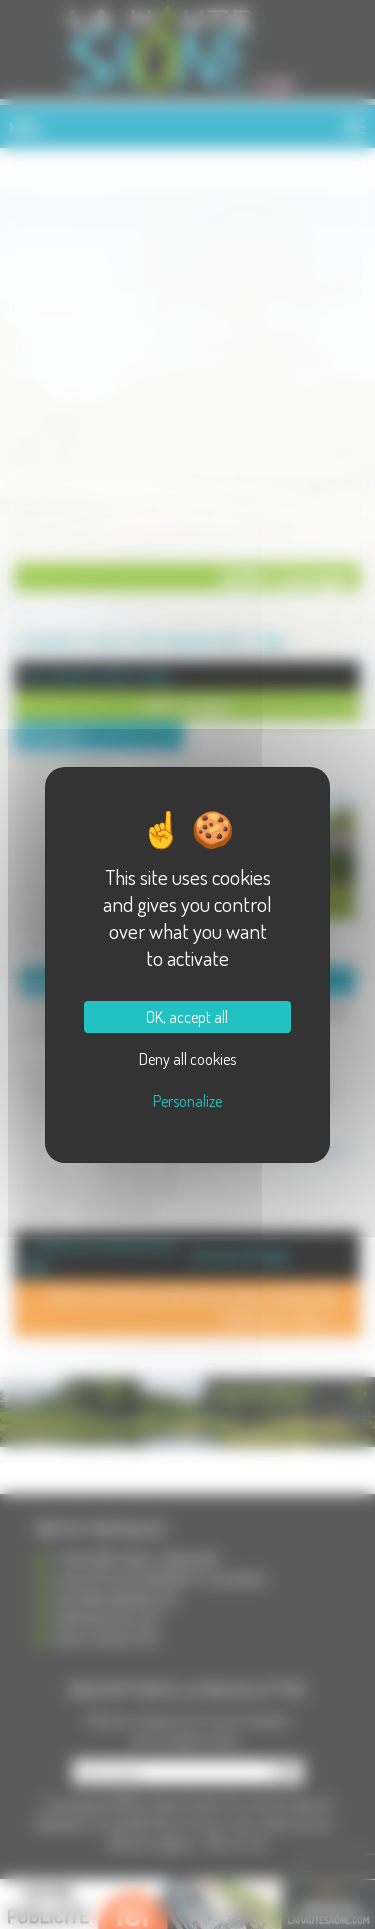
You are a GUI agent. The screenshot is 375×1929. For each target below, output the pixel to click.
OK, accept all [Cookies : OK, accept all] (187, 1017)
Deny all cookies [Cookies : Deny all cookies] (187, 1059)
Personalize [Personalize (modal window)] (187, 1101)
